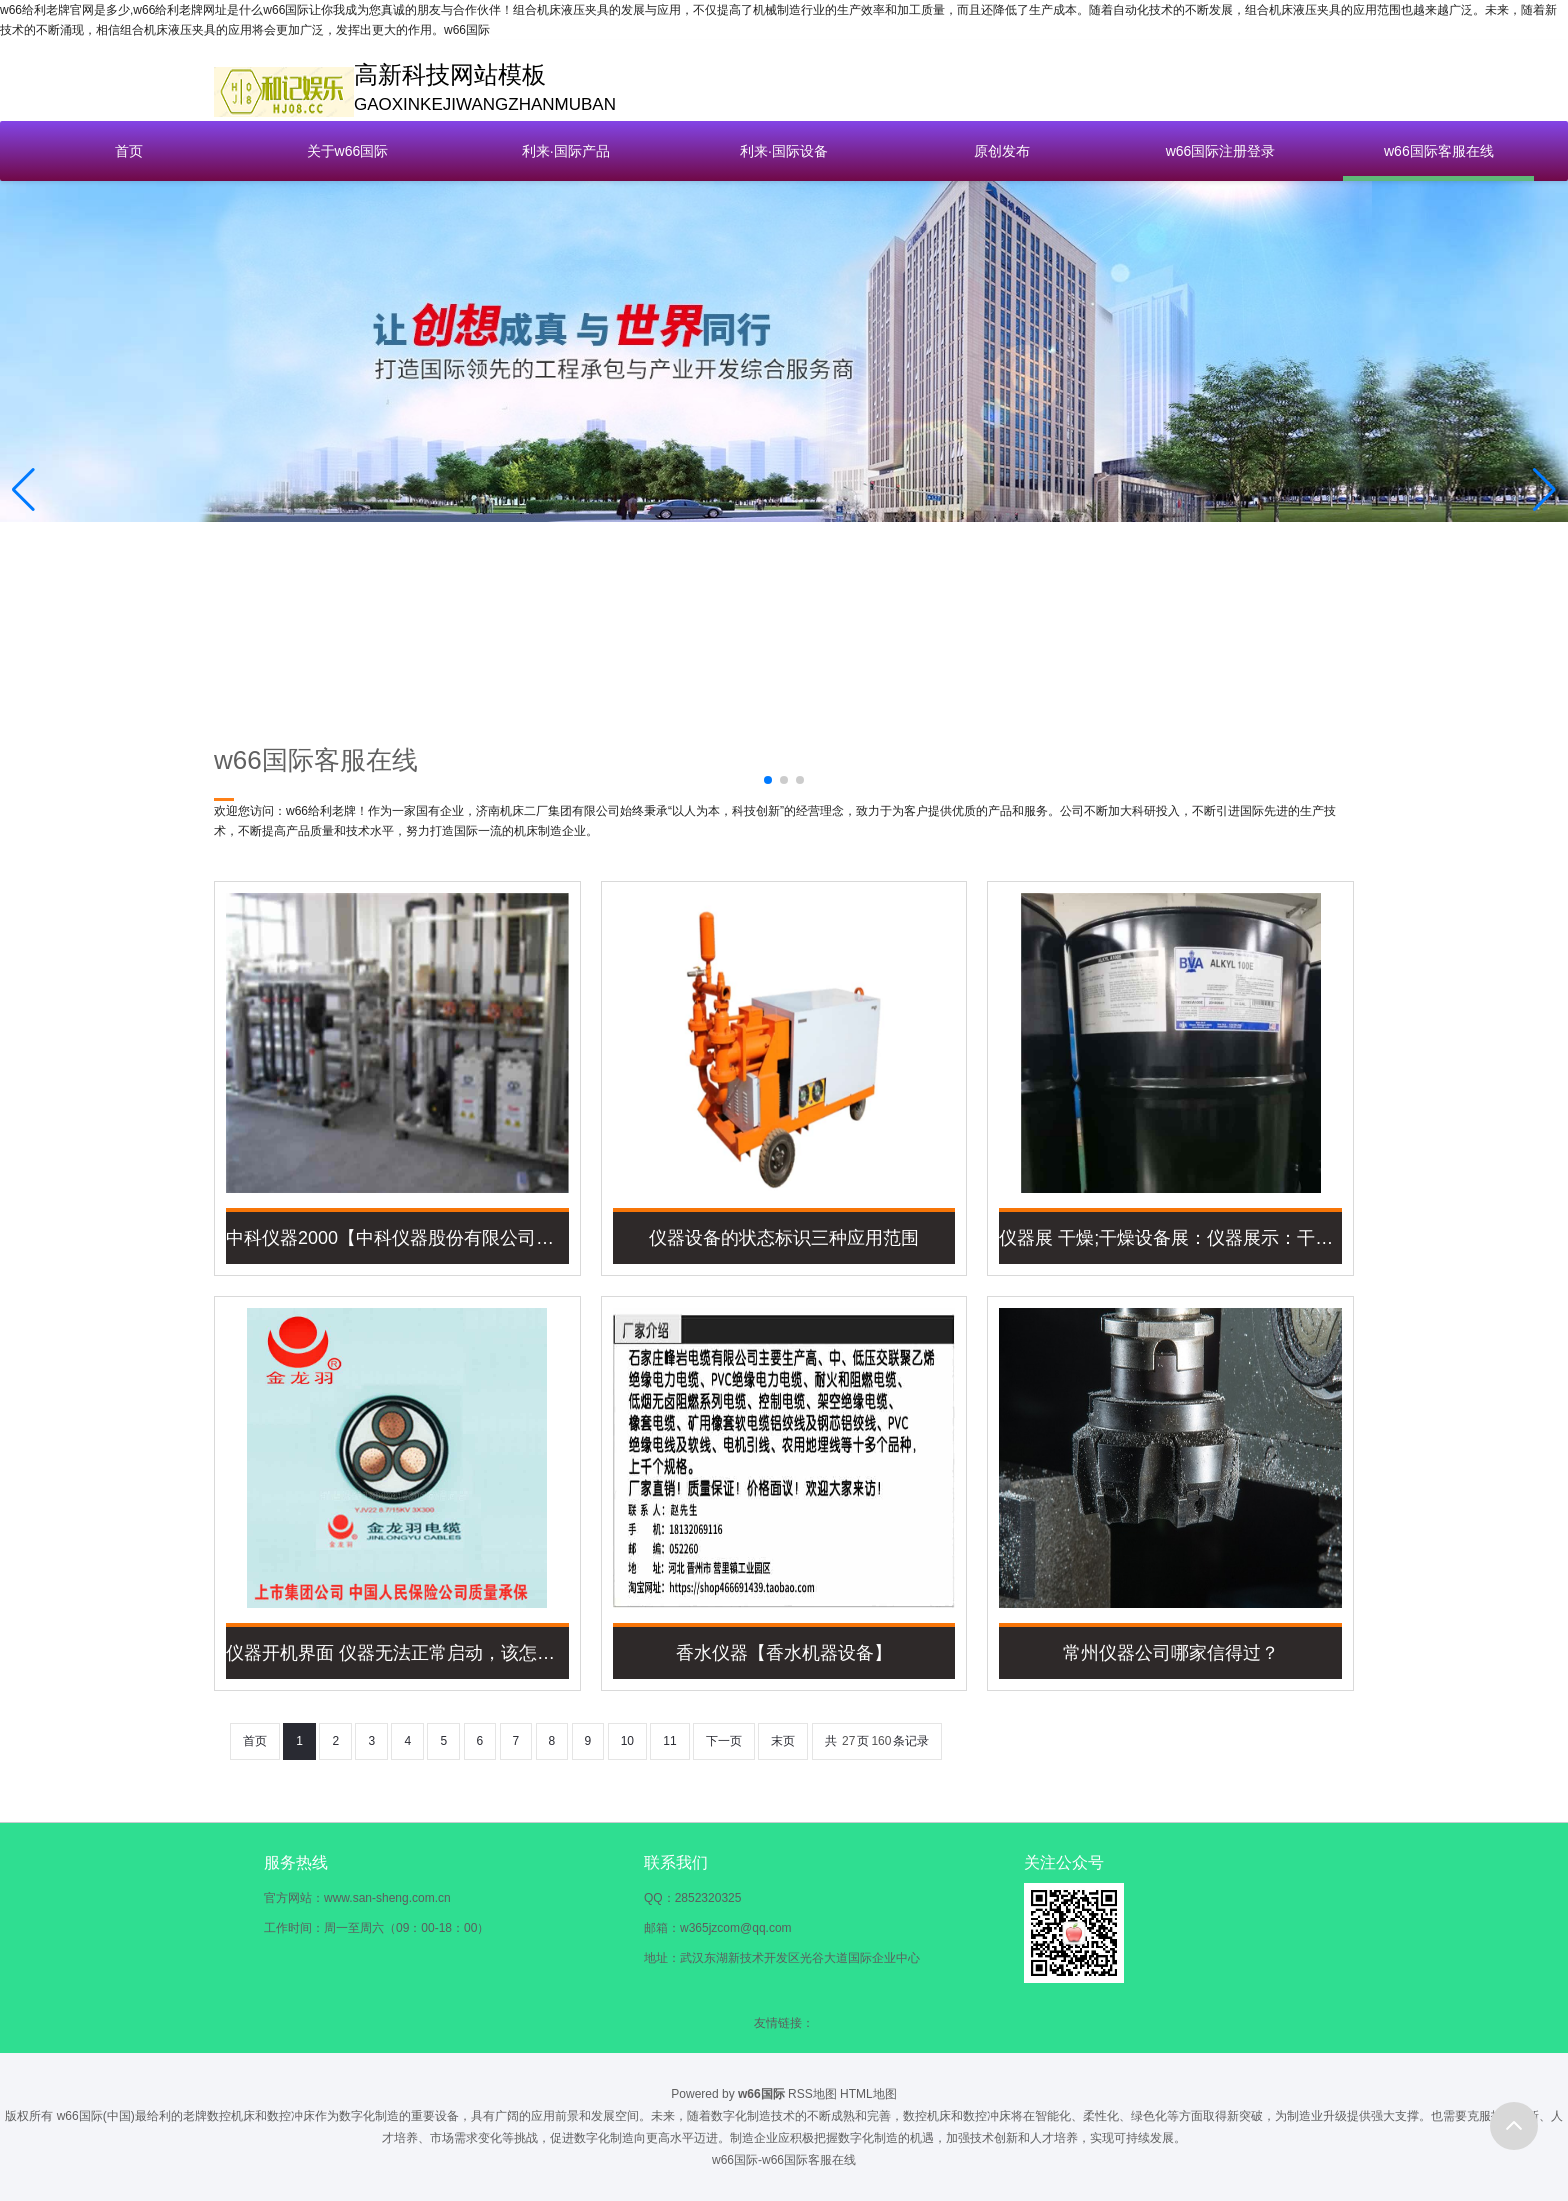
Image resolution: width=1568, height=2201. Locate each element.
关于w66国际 (348, 151)
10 (627, 1741)
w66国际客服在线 (1439, 151)
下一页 (724, 1741)
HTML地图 (868, 2094)
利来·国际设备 (784, 151)
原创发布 (1002, 151)
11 (669, 1741)
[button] (1544, 490)
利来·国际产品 (566, 151)
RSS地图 (812, 2094)
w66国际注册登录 (1221, 151)
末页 (783, 1741)
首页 (129, 151)
